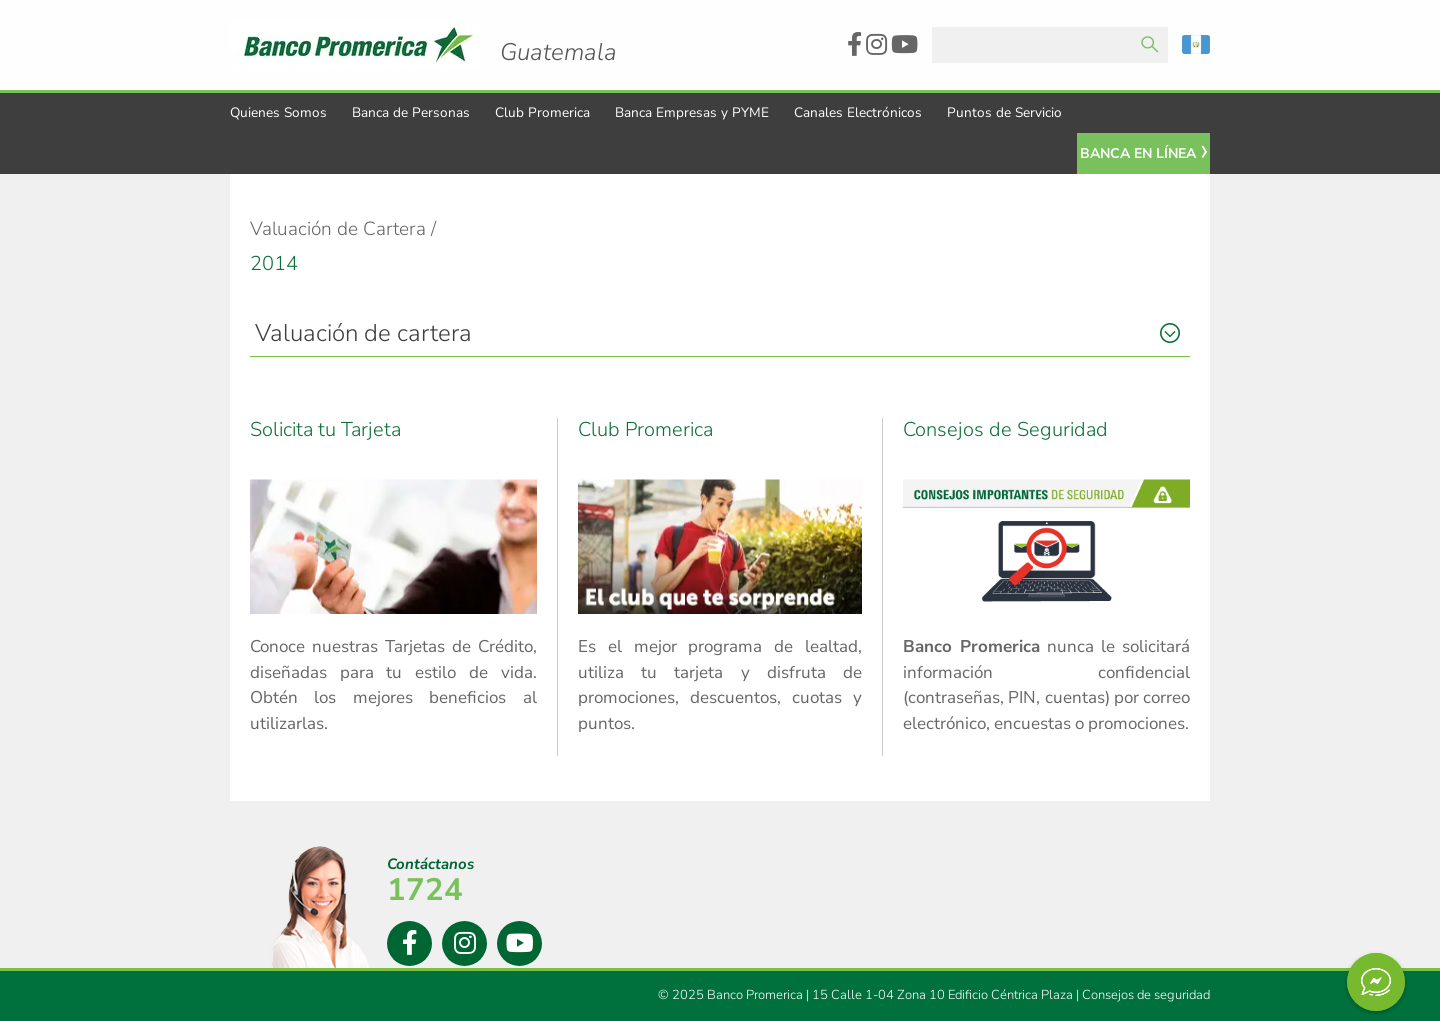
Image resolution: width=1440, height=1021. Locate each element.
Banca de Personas (411, 112)
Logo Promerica (558, 35)
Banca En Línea (1138, 153)
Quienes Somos (278, 112)
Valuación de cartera (363, 333)
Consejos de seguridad (1146, 995)
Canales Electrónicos (858, 112)
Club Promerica (542, 112)
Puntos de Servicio (1004, 112)
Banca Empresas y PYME (692, 112)
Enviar (1150, 45)
